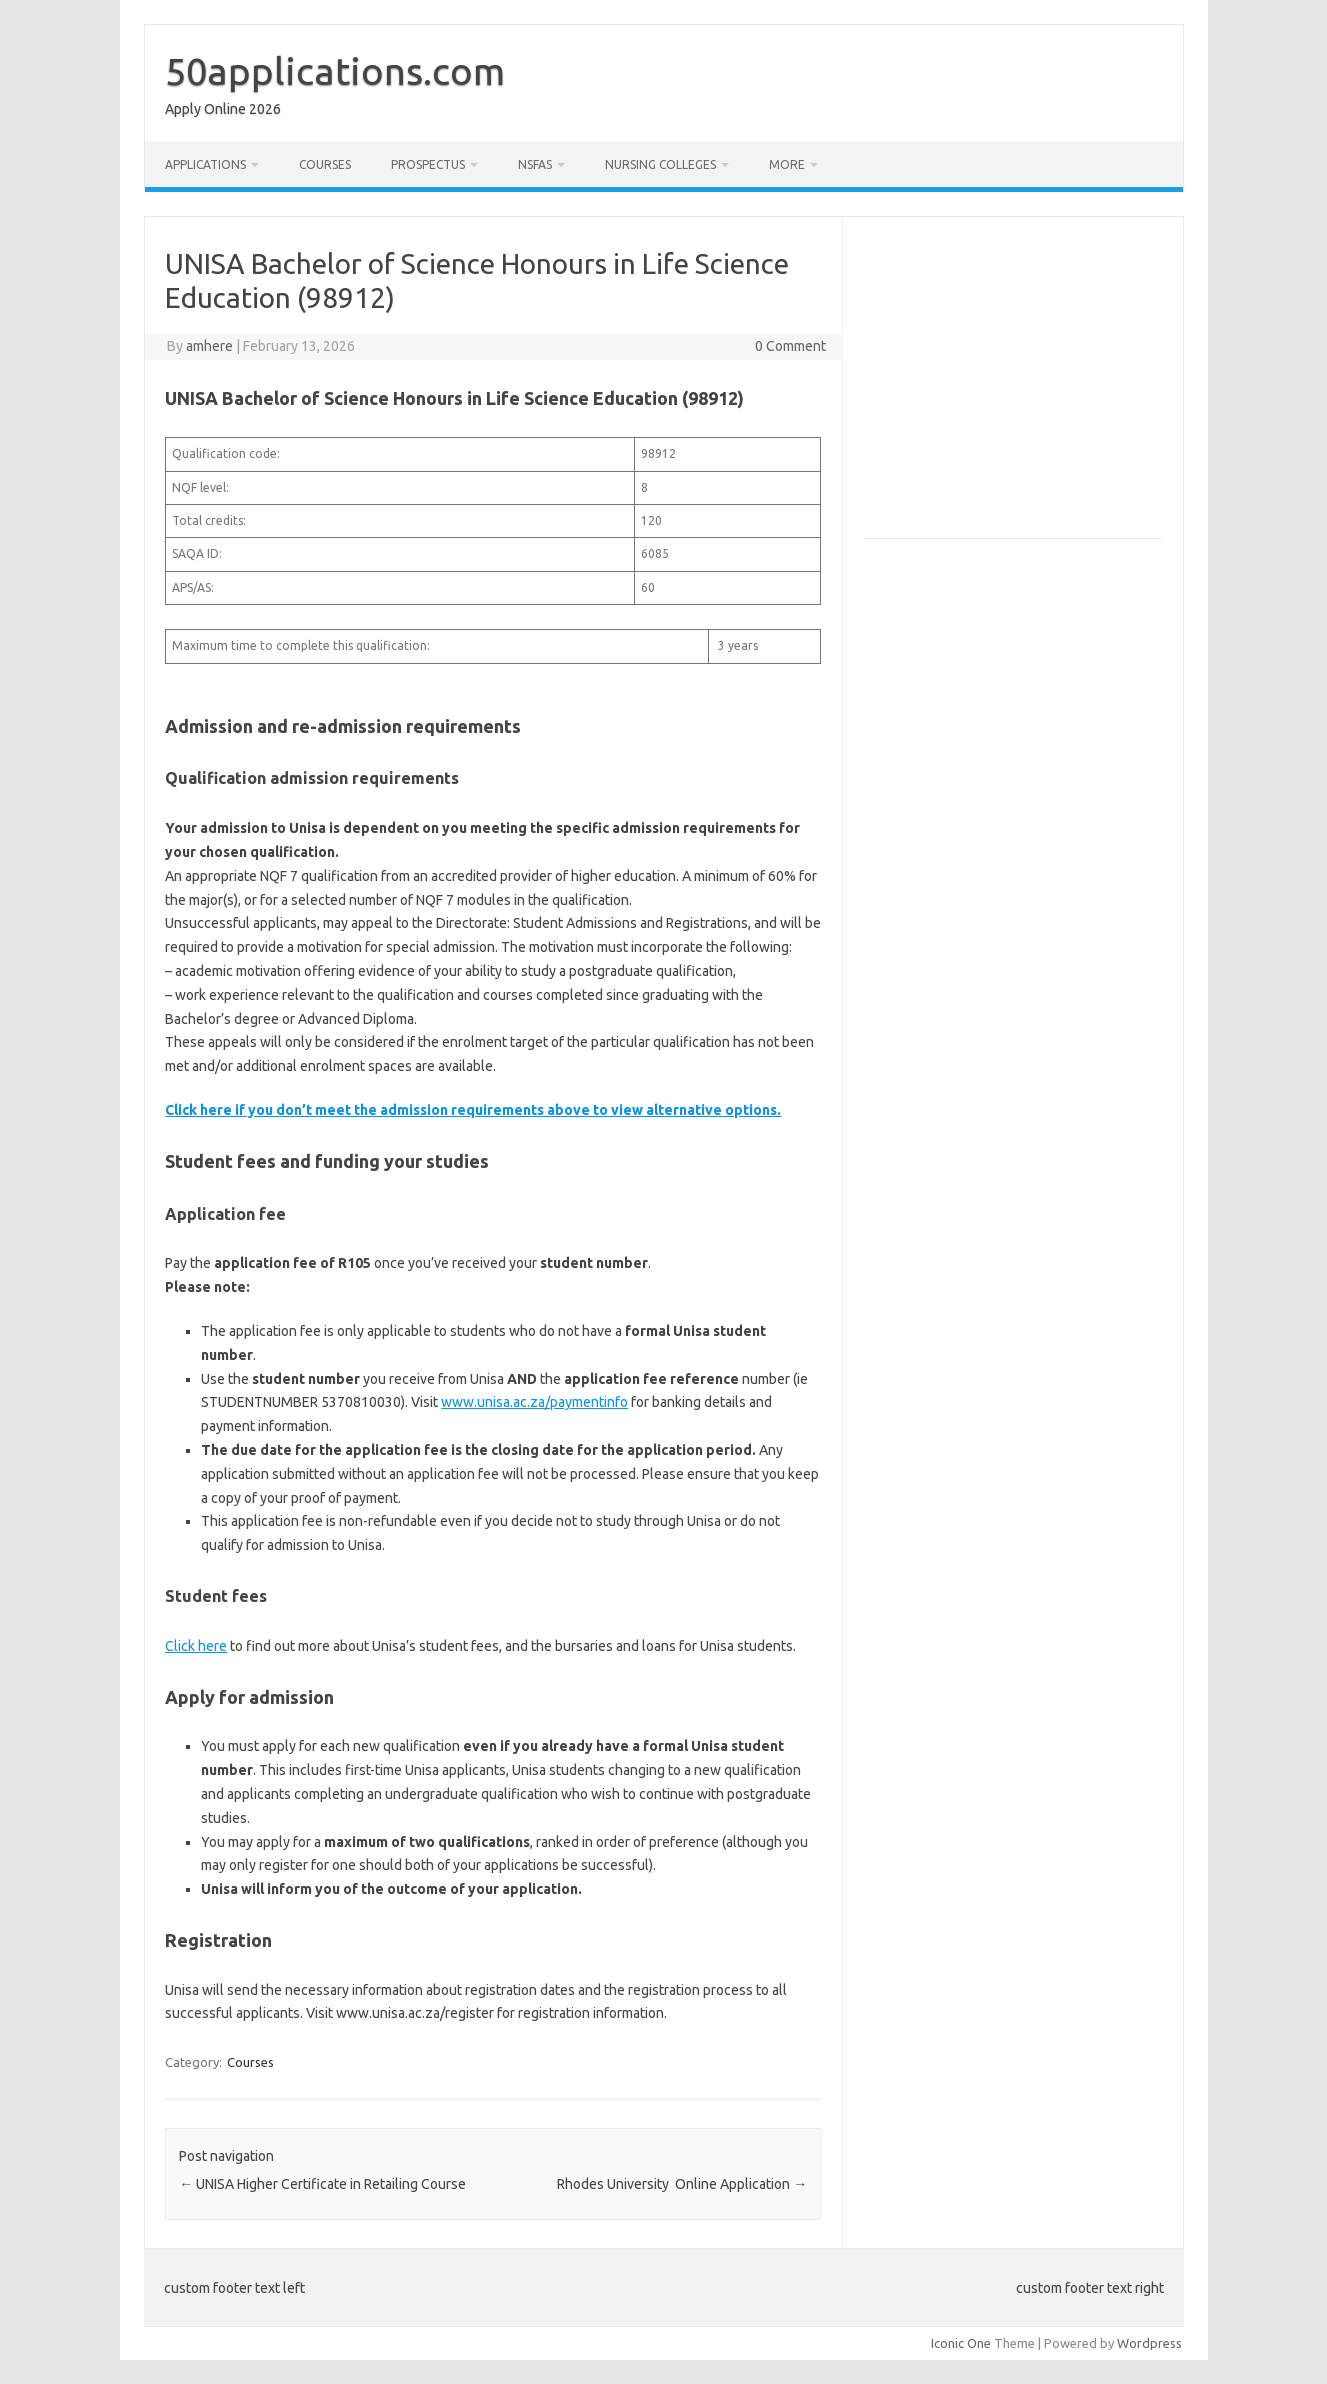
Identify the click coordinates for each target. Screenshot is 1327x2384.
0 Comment (790, 346)
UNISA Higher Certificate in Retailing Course (322, 2184)
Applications (205, 164)
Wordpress (1149, 2343)
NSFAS (535, 164)
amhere (209, 346)
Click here (196, 1646)
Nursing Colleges (660, 164)
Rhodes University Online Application (682, 2184)
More (787, 164)
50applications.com (335, 71)
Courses (325, 164)
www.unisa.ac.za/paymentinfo (534, 1402)
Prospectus (428, 164)
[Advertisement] (1032, 386)
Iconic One (961, 2343)
